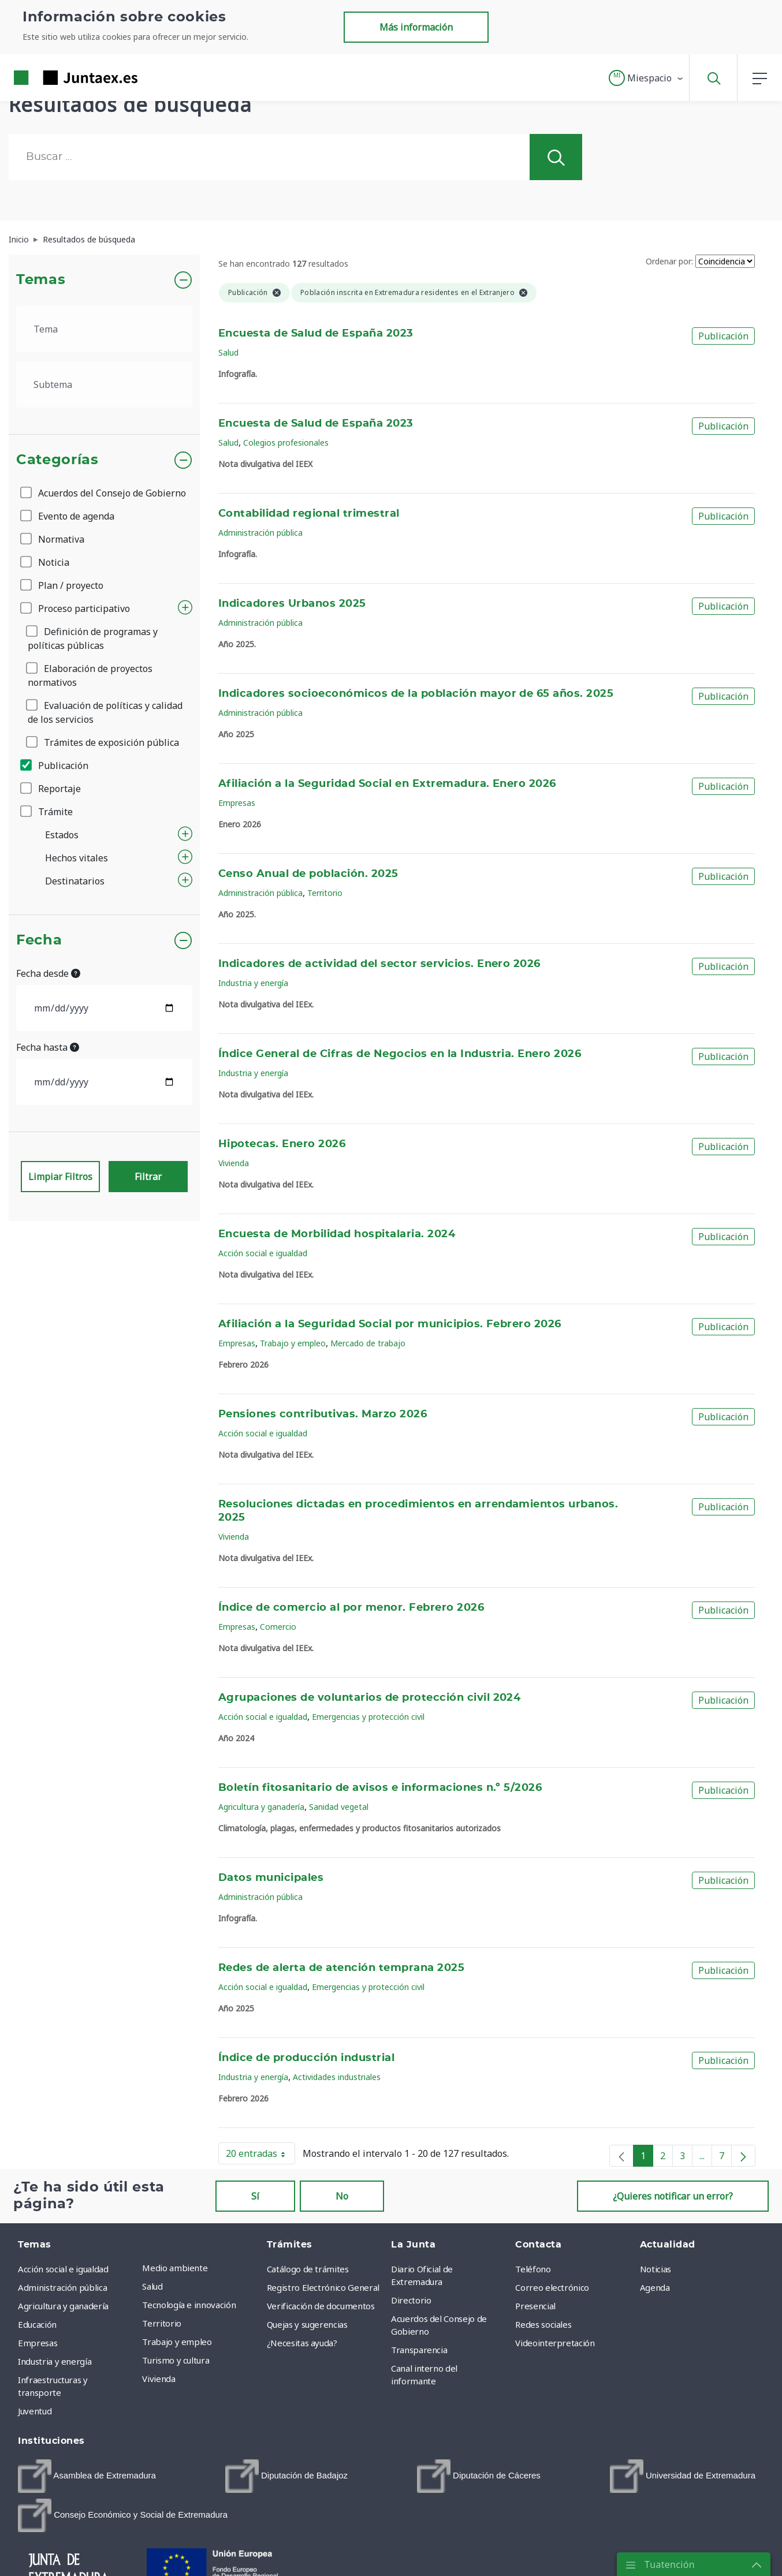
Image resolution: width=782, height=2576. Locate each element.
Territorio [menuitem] (161, 2323)
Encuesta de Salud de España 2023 (316, 333)
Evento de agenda (68, 516)
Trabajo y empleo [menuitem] (176, 2341)
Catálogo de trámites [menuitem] (308, 2269)
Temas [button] (40, 280)
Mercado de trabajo (367, 1343)
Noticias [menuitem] (655, 2269)
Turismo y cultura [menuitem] (175, 2360)
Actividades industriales (337, 2076)
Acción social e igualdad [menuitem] (63, 2269)
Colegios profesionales (286, 442)
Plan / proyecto (62, 585)
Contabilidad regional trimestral (309, 514)
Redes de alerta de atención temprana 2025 (341, 1968)
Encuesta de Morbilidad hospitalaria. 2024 (336, 1234)
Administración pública (260, 532)
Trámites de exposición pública (103, 742)
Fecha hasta (47, 1047)
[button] (646, 78)
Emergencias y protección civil (368, 1716)
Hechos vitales (76, 858)
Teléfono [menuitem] (532, 2269)
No (342, 2196)
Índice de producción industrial (306, 2058)
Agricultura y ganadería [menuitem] (63, 2306)
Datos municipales (270, 1878)
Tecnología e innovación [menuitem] (189, 2304)
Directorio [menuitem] (411, 2300)
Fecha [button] (39, 940)
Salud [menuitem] (152, 2286)
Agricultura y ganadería (261, 1806)
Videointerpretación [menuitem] (554, 2343)
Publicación (55, 765)
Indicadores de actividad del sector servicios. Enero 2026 (379, 964)
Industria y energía (253, 982)
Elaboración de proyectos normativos (90, 675)
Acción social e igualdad (262, 1253)
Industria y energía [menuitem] (54, 2361)
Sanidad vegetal (338, 1806)
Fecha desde (48, 973)
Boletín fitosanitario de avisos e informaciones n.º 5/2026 (380, 1788)
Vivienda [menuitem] (158, 2378)
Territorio (324, 892)
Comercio (278, 1626)
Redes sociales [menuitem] (543, 2324)
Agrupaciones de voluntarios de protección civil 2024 (369, 1698)
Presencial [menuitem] (535, 2306)
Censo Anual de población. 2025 (308, 874)
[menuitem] (87, 2476)
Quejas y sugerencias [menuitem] (307, 2324)
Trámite (47, 811)
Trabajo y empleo (293, 1343)
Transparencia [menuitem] (419, 2349)
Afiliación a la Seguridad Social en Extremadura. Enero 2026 (387, 784)
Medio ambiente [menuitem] (174, 2267)
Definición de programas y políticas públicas (93, 638)
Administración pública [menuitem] (62, 2287)
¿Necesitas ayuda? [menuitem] (302, 2343)
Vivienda (233, 1163)
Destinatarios (75, 881)
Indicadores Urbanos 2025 (292, 604)
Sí (255, 2196)
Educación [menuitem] (37, 2324)
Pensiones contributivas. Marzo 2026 (322, 1414)
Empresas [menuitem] (37, 2343)
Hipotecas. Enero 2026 (281, 1144)
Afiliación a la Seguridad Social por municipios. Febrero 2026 (389, 1324)
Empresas (236, 802)
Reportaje (51, 788)
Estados (62, 834)
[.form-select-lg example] (104, 329)
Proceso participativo (76, 608)
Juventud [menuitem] (34, 2411)
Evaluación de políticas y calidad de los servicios (105, 712)
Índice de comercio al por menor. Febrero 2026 (351, 1608)
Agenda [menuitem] (655, 2287)
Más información (416, 27)
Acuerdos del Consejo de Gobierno (104, 493)
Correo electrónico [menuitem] (552, 2287)
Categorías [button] (57, 460)
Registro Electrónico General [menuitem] (323, 2287)
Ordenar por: (669, 261)
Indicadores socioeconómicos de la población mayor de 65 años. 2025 (415, 694)
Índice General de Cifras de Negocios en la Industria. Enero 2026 (399, 1054)
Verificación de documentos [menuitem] (321, 2306)
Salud (228, 352)
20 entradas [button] (260, 2155)
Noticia (45, 562)
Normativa (53, 539)
